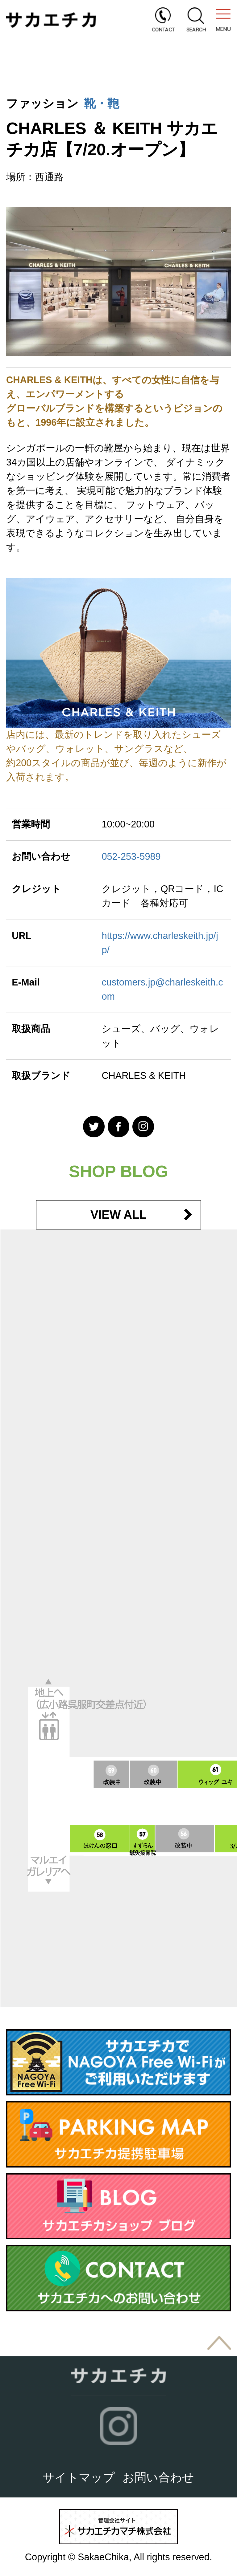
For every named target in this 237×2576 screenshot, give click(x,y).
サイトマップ (79, 2477)
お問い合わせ (158, 2477)
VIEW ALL (118, 1214)
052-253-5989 (131, 856)
